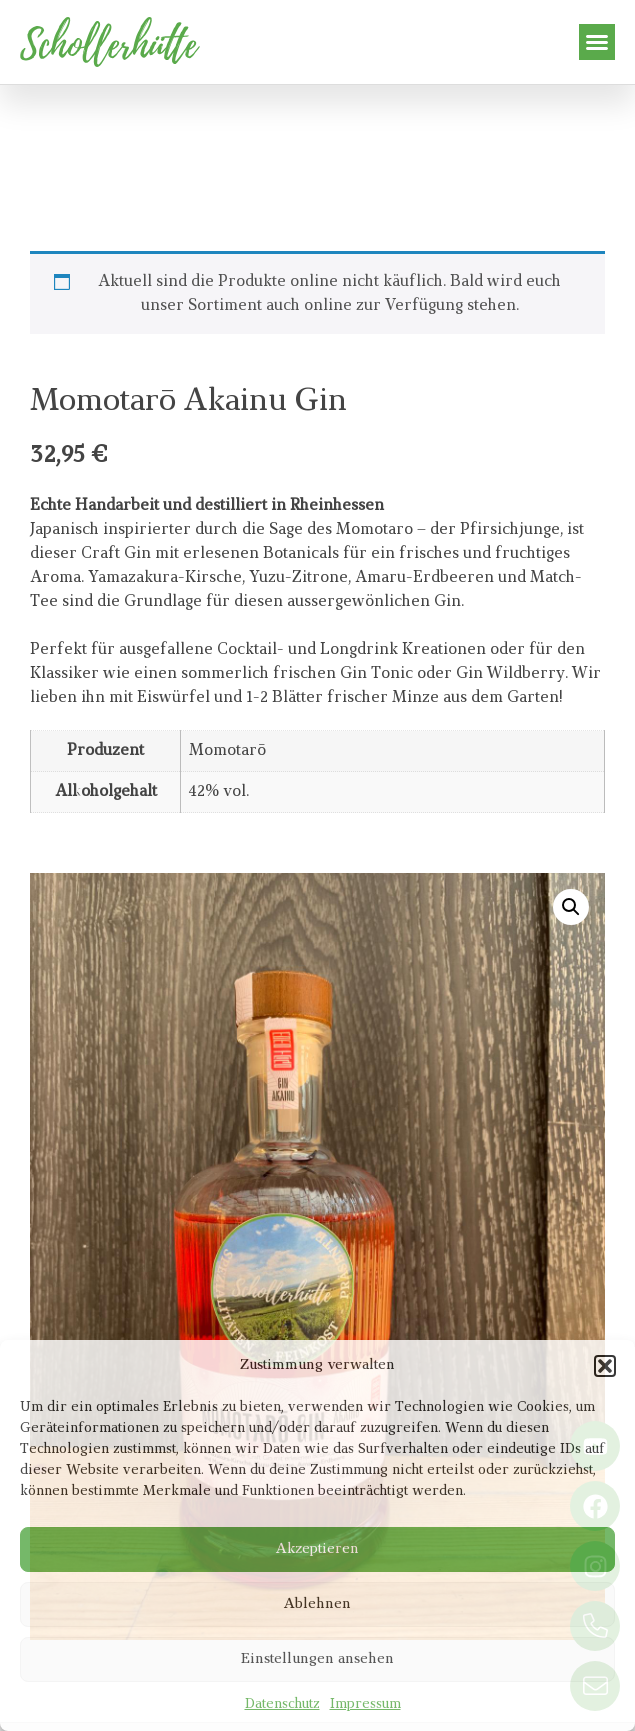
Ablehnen (317, 1604)
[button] (605, 1366)
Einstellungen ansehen (317, 1659)
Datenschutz (282, 1704)
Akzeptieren (317, 1549)
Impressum (365, 1704)
